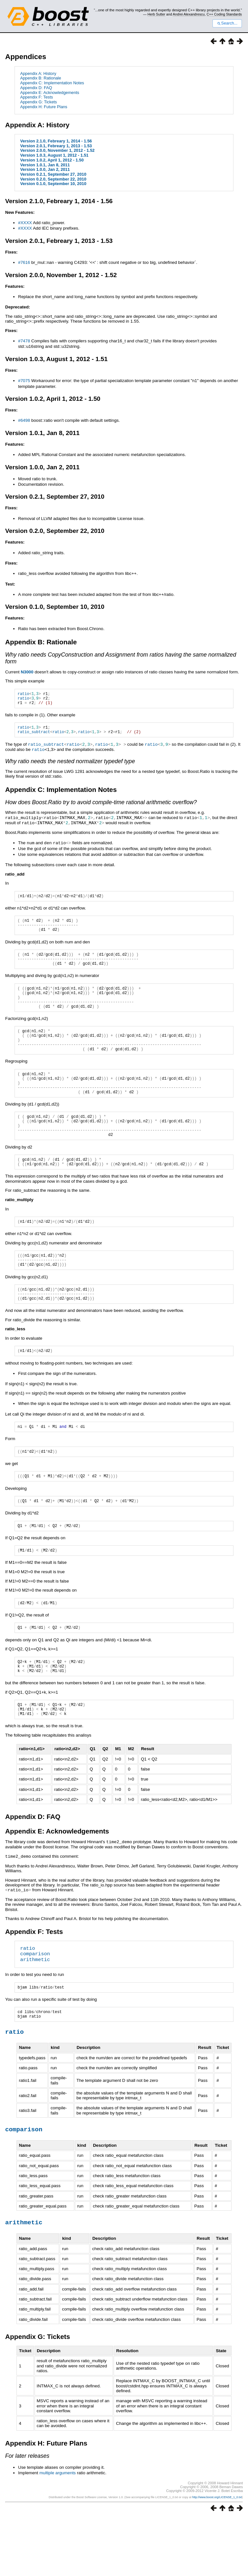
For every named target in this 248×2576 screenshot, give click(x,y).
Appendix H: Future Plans (43, 106)
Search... (227, 23)
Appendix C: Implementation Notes (52, 82)
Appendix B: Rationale (40, 78)
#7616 (24, 262)
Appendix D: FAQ (36, 87)
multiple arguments (57, 2531)
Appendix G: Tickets (38, 101)
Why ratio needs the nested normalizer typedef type (70, 765)
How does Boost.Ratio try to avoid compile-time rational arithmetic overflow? (101, 806)
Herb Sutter (156, 14)
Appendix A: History (38, 73)
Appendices (25, 57)
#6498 (24, 420)
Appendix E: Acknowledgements (49, 92)
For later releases (27, 2514)
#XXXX (25, 222)
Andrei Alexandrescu (189, 14)
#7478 (24, 340)
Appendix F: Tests (36, 97)
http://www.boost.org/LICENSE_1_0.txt (217, 2555)
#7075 (24, 380)
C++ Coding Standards (224, 14)
